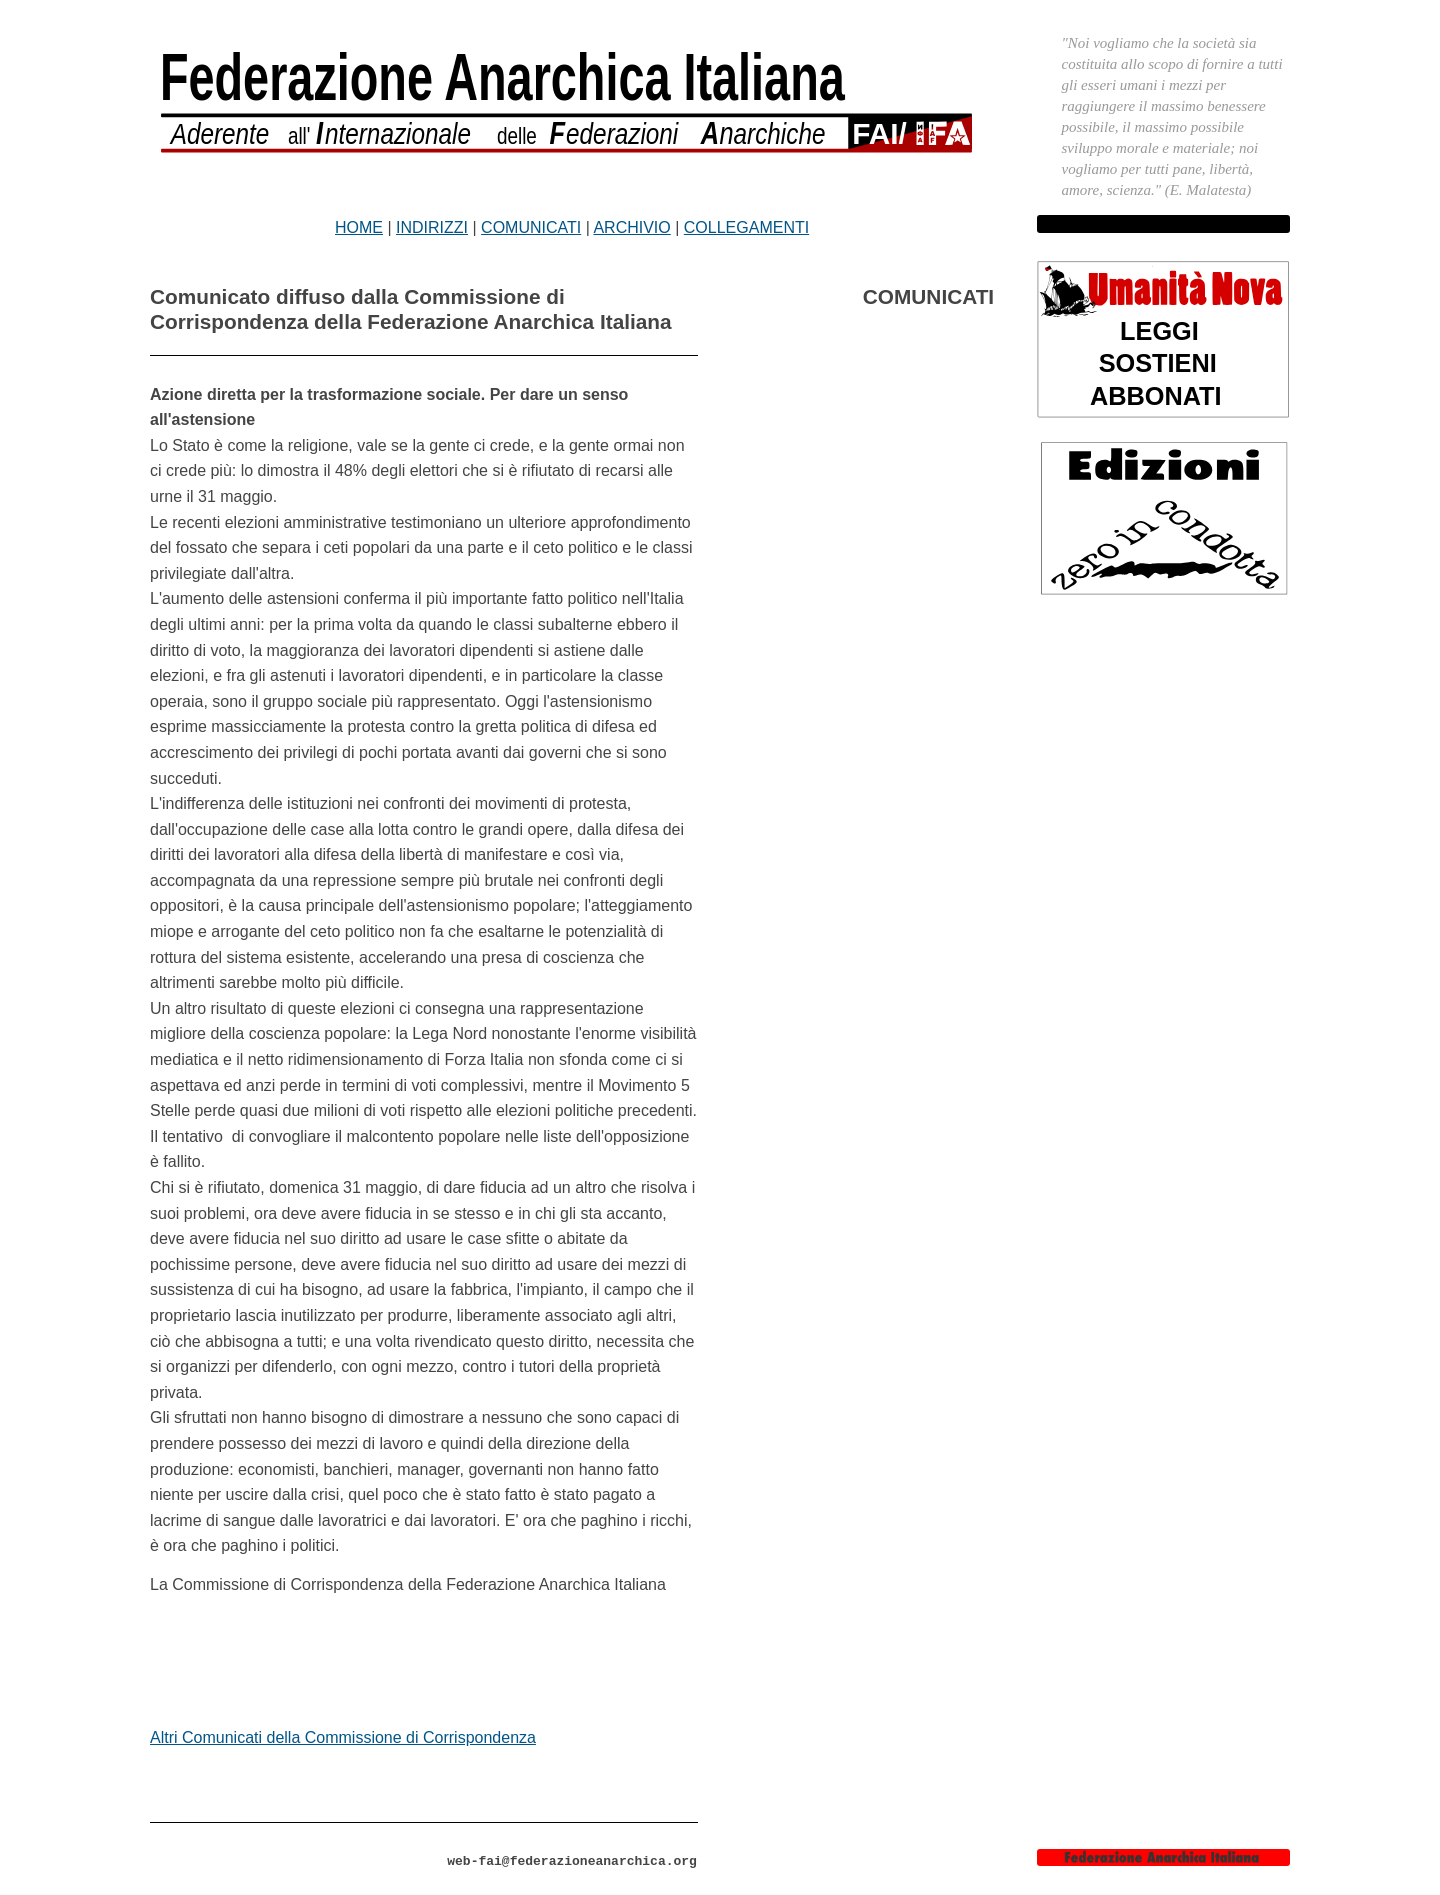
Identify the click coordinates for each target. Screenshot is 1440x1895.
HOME (359, 227)
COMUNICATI (531, 227)
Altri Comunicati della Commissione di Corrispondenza (343, 1737)
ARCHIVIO (631, 227)
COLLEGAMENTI (746, 227)
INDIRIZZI (432, 227)
